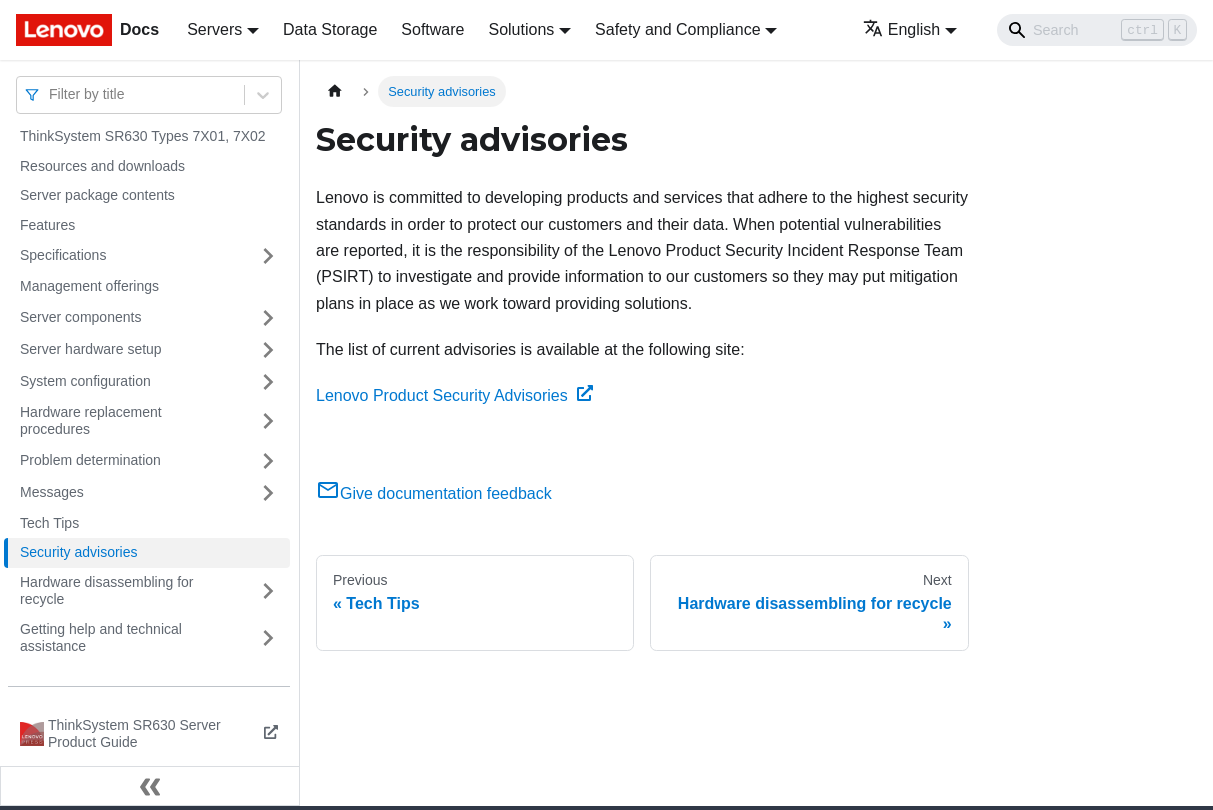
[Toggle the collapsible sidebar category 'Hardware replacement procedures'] (268, 421)
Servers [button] (214, 29)
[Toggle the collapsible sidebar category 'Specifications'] (268, 256)
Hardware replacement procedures (91, 421)
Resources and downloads (102, 166)
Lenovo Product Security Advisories (454, 395)
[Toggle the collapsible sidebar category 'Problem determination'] (268, 461)
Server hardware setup (91, 349)
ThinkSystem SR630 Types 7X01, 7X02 (143, 136)
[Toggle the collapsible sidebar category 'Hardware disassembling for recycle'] (268, 591)
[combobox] (51, 94)
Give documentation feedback (434, 493)
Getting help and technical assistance (101, 638)
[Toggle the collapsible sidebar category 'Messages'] (268, 493)
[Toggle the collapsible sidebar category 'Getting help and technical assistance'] (268, 638)
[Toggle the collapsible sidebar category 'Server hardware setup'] (268, 350)
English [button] (901, 29)
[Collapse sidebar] (150, 786)
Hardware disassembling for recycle (107, 591)
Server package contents (97, 195)
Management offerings (89, 286)
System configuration (85, 381)
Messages (52, 492)
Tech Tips (49, 523)
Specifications (63, 255)
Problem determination (90, 460)
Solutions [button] (521, 29)
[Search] (1097, 30)
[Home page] (335, 91)
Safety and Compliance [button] (677, 29)
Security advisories (79, 552)
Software (432, 29)
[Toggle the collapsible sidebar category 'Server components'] (268, 318)
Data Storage (330, 29)
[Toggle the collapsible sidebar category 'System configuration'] (268, 382)
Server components (80, 317)
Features (47, 225)
